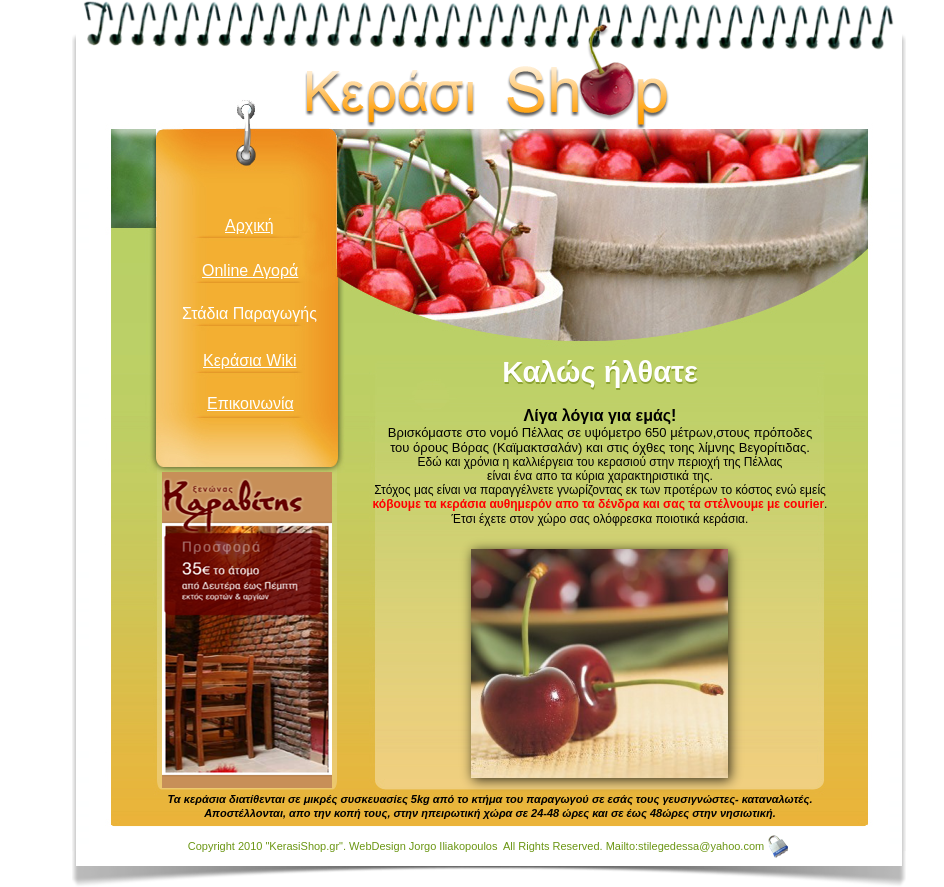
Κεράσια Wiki (250, 360)
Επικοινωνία (250, 403)
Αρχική (249, 225)
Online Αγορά (250, 270)
